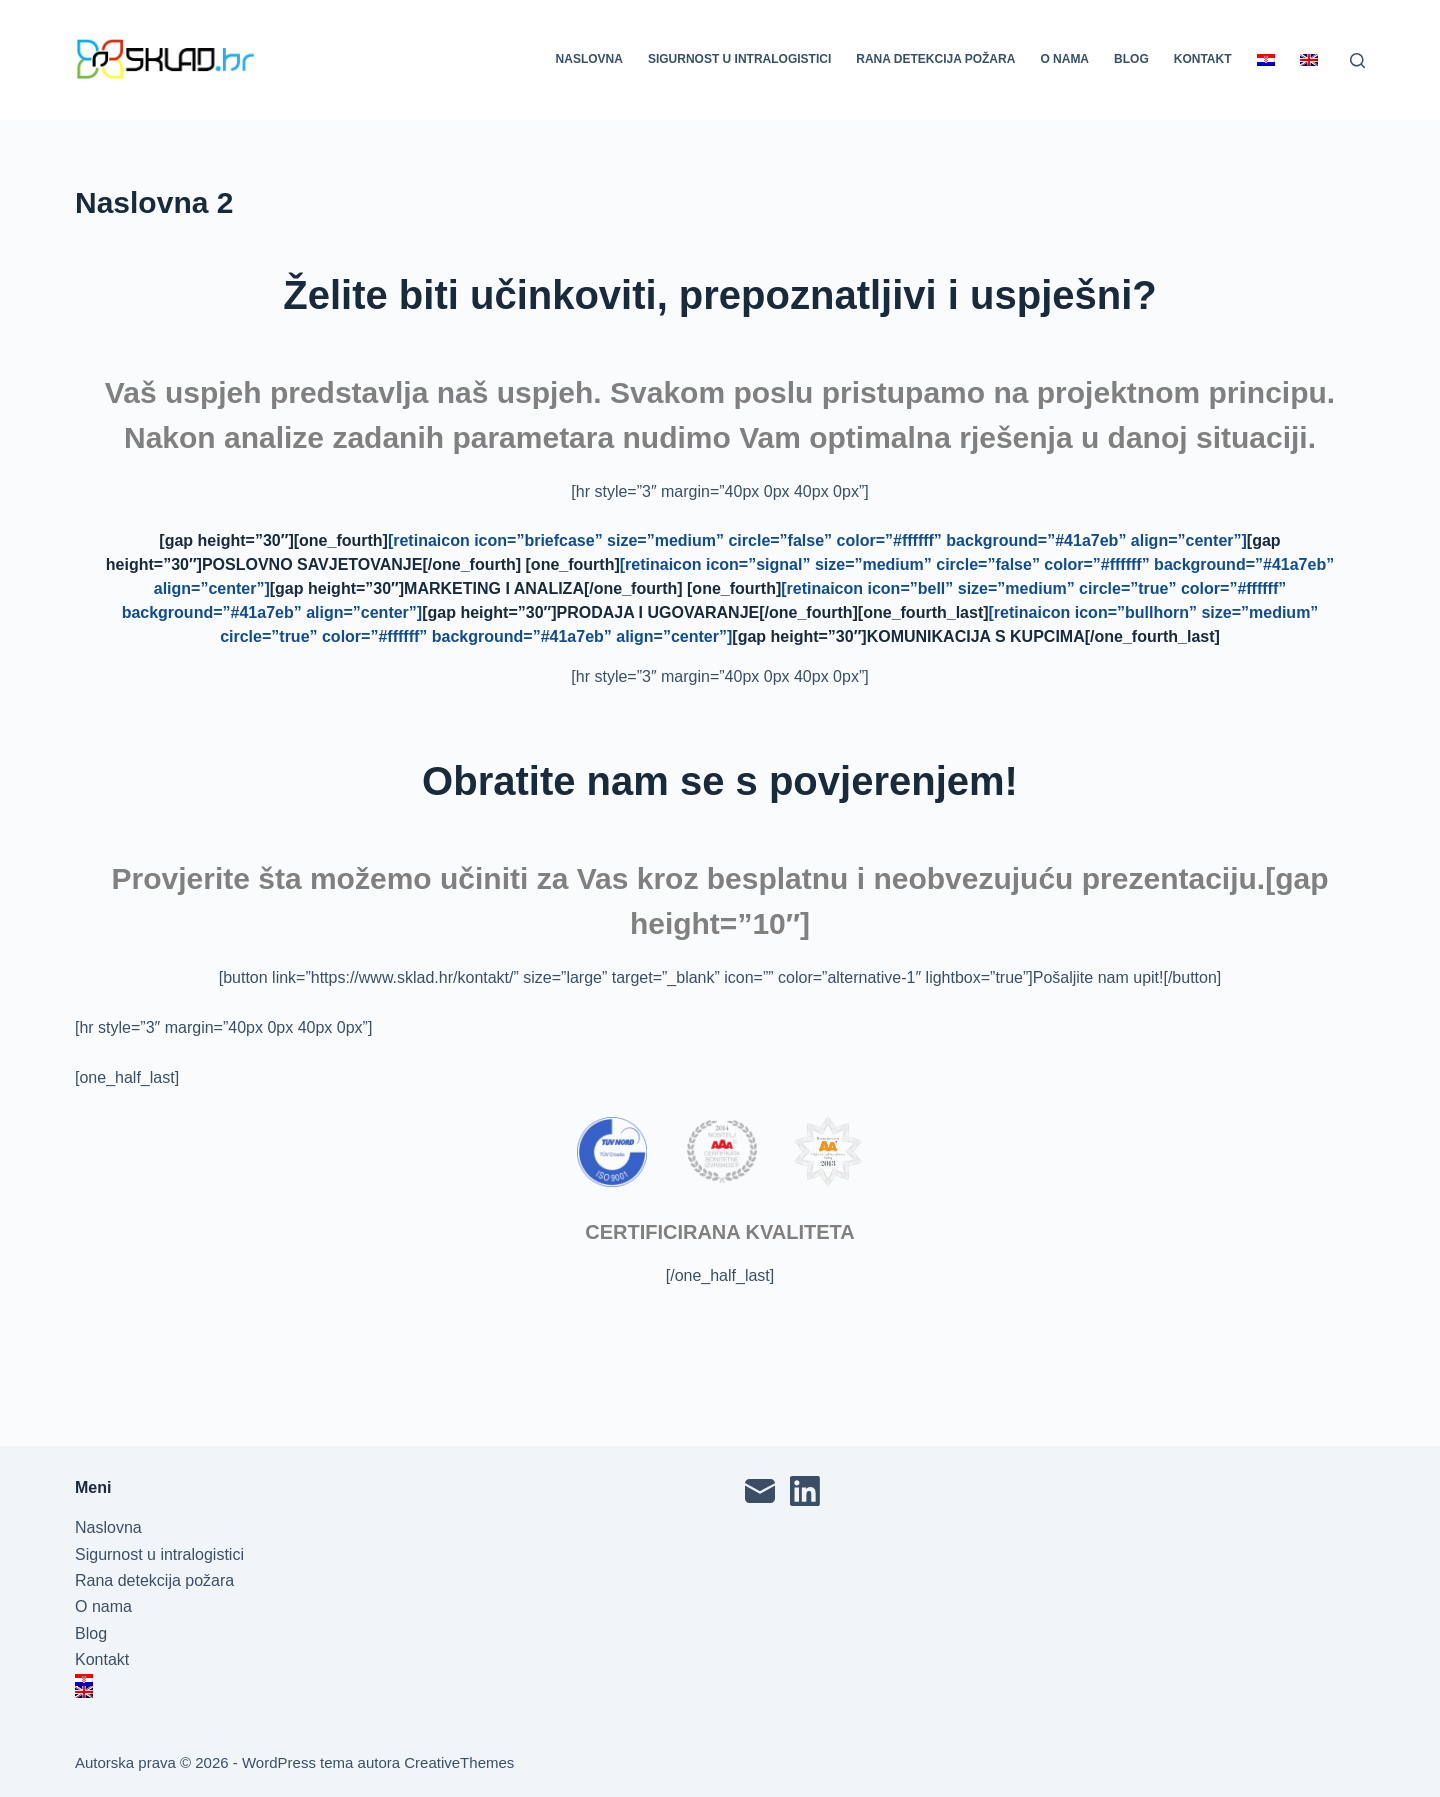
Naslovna (589, 59)
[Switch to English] (1308, 60)
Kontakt (1203, 59)
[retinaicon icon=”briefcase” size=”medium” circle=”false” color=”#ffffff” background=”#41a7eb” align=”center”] (817, 540)
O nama (1064, 59)
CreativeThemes (459, 1762)
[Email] (760, 1491)
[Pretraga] (1357, 60)
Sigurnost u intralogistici (739, 59)
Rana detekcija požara (935, 59)
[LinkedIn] (805, 1491)
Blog (1131, 59)
